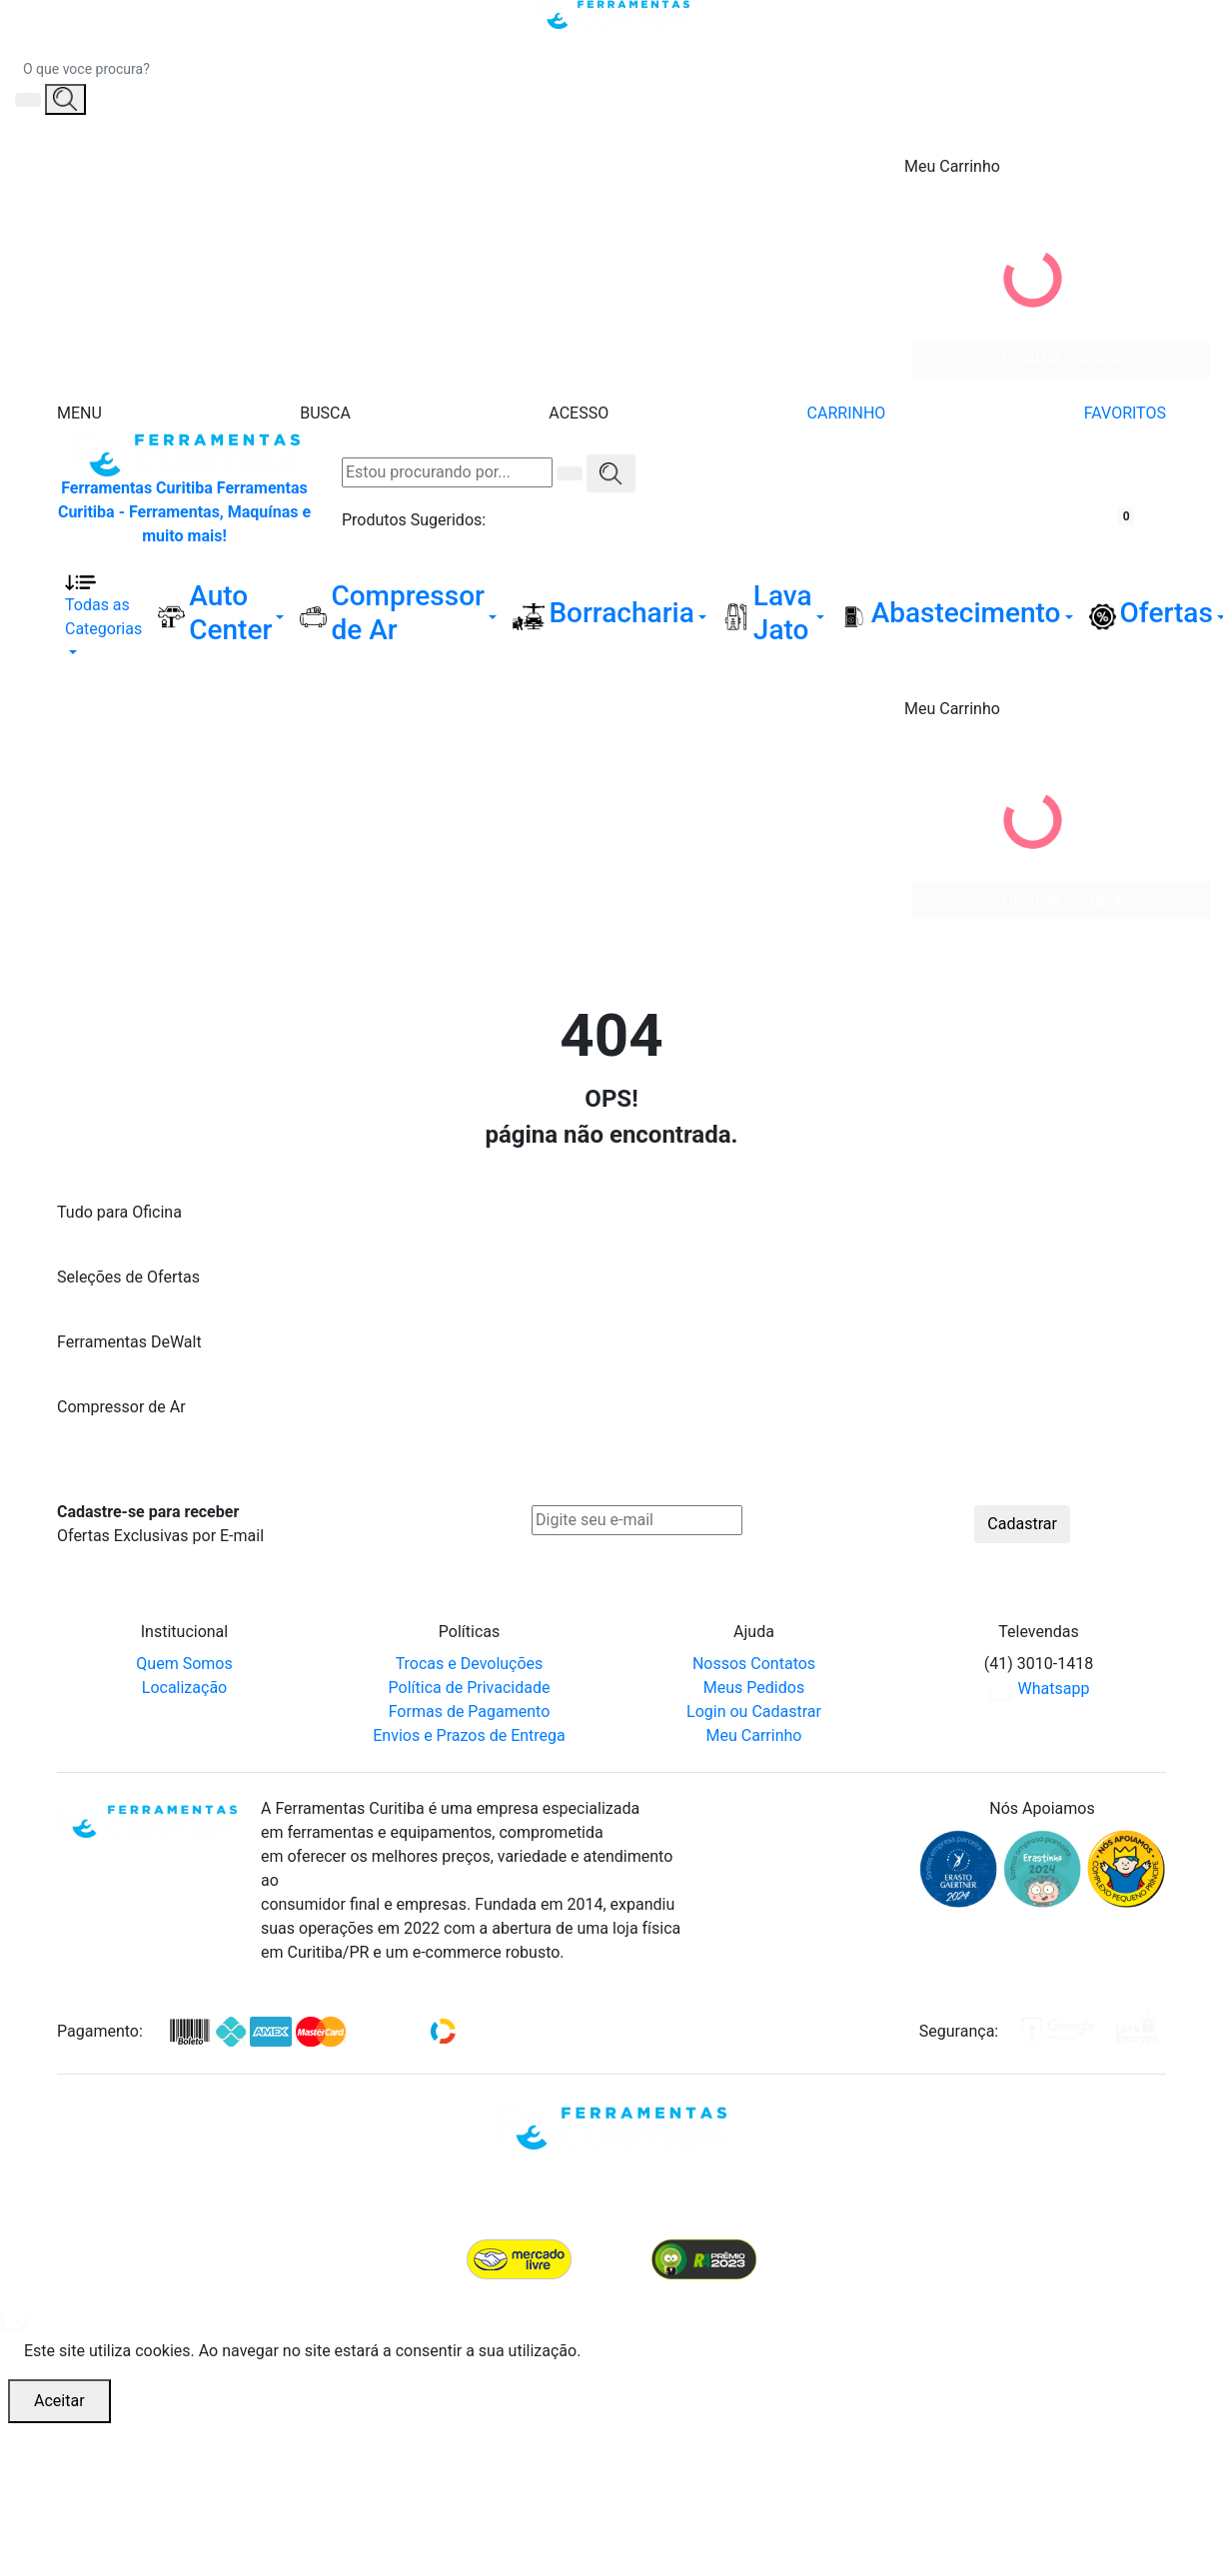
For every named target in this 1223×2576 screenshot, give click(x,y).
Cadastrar (1022, 1523)
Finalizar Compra (1061, 358)
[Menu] (79, 390)
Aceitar (59, 2400)
